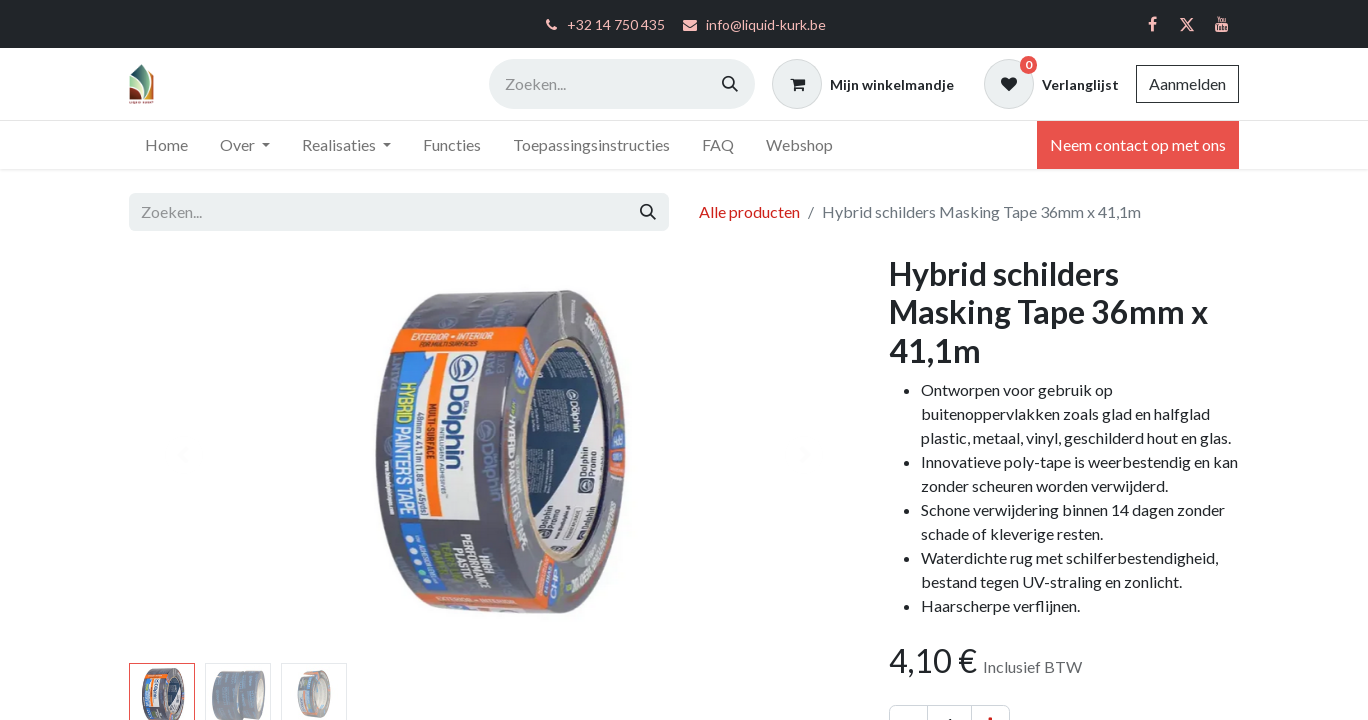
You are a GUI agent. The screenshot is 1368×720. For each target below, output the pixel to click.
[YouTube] (1222, 24)
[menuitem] (166, 145)
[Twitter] (1187, 24)
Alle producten (749, 211)
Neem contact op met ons (1138, 144)
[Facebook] (1152, 24)
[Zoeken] (730, 84)
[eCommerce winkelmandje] (863, 84)
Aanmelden (1187, 83)
